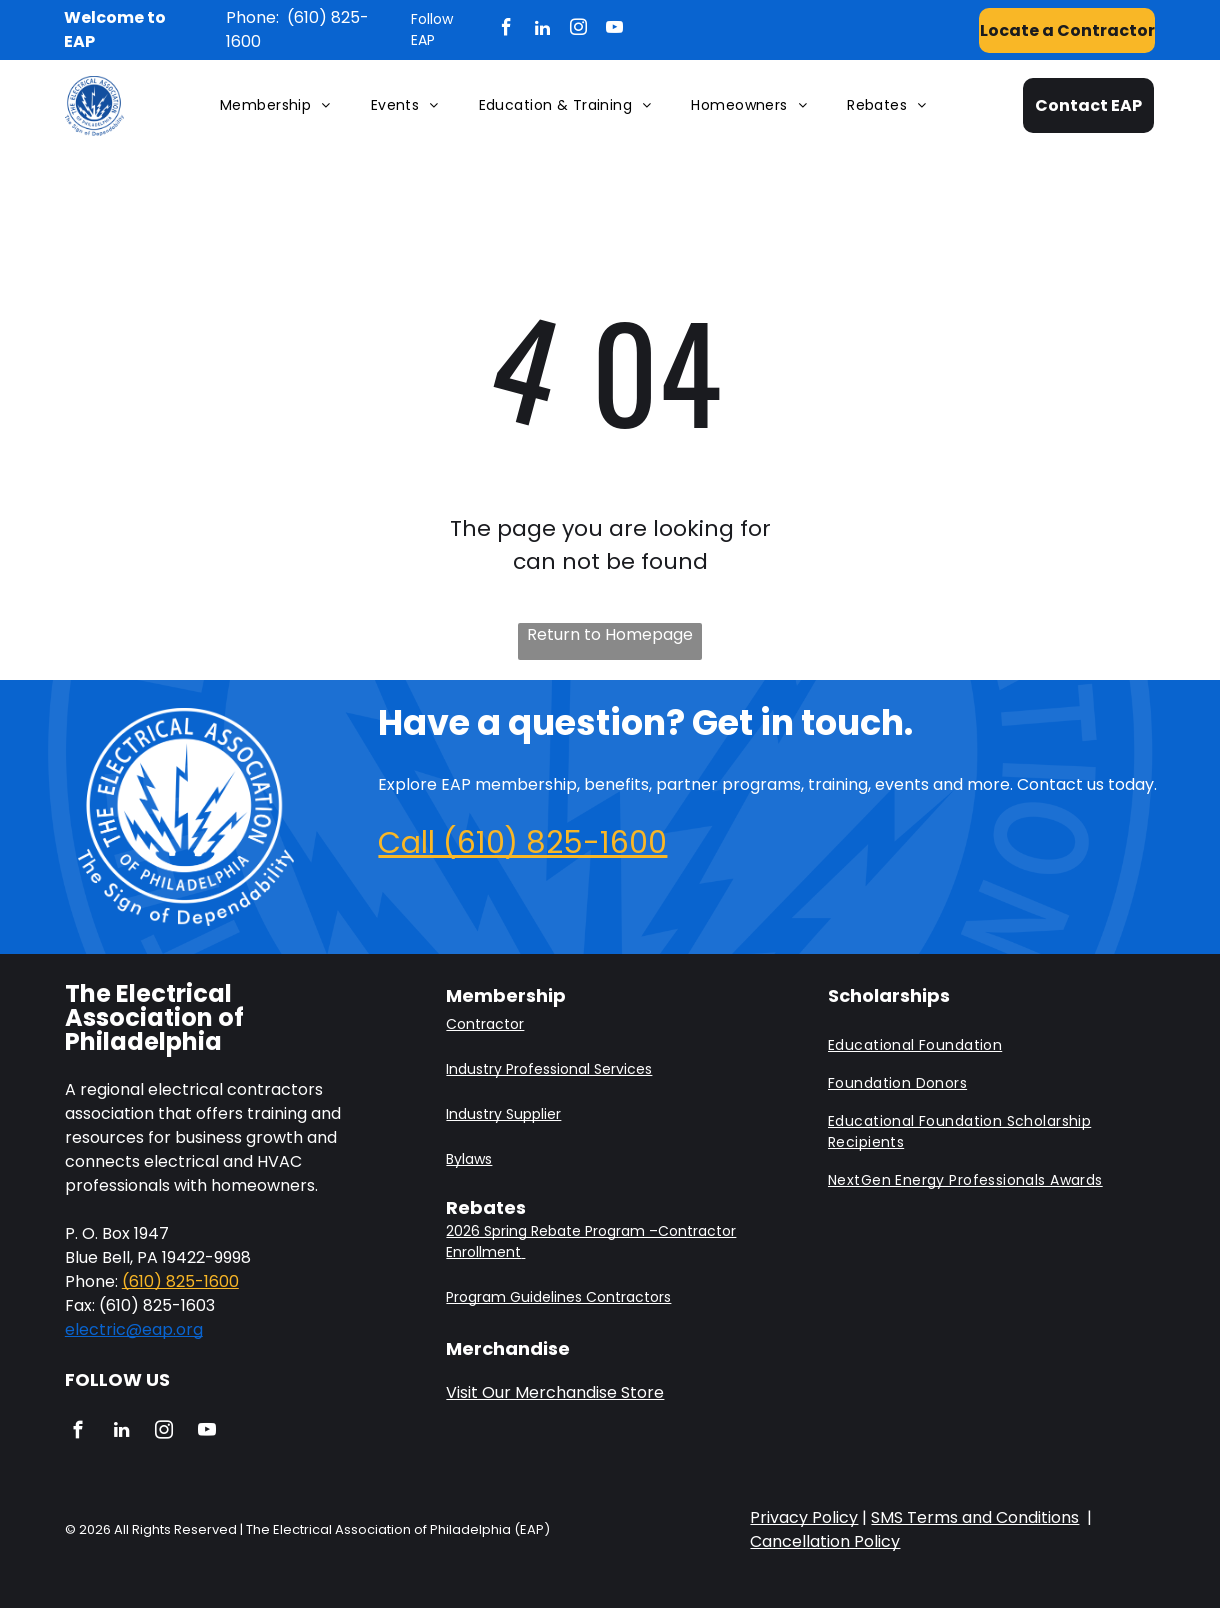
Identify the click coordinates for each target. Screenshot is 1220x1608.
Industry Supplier (503, 1114)
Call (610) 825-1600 (522, 843)
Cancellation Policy (825, 1541)
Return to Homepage (610, 634)
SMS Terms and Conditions (975, 1517)
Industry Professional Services (549, 1069)
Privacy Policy (804, 1517)
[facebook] (506, 30)
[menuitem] (275, 106)
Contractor (485, 1024)
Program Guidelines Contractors (558, 1297)
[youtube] (614, 30)
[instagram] (578, 30)
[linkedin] (542, 30)
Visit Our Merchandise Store (555, 1392)
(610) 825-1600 (180, 1281)
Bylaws (469, 1159)
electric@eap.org (134, 1329)
